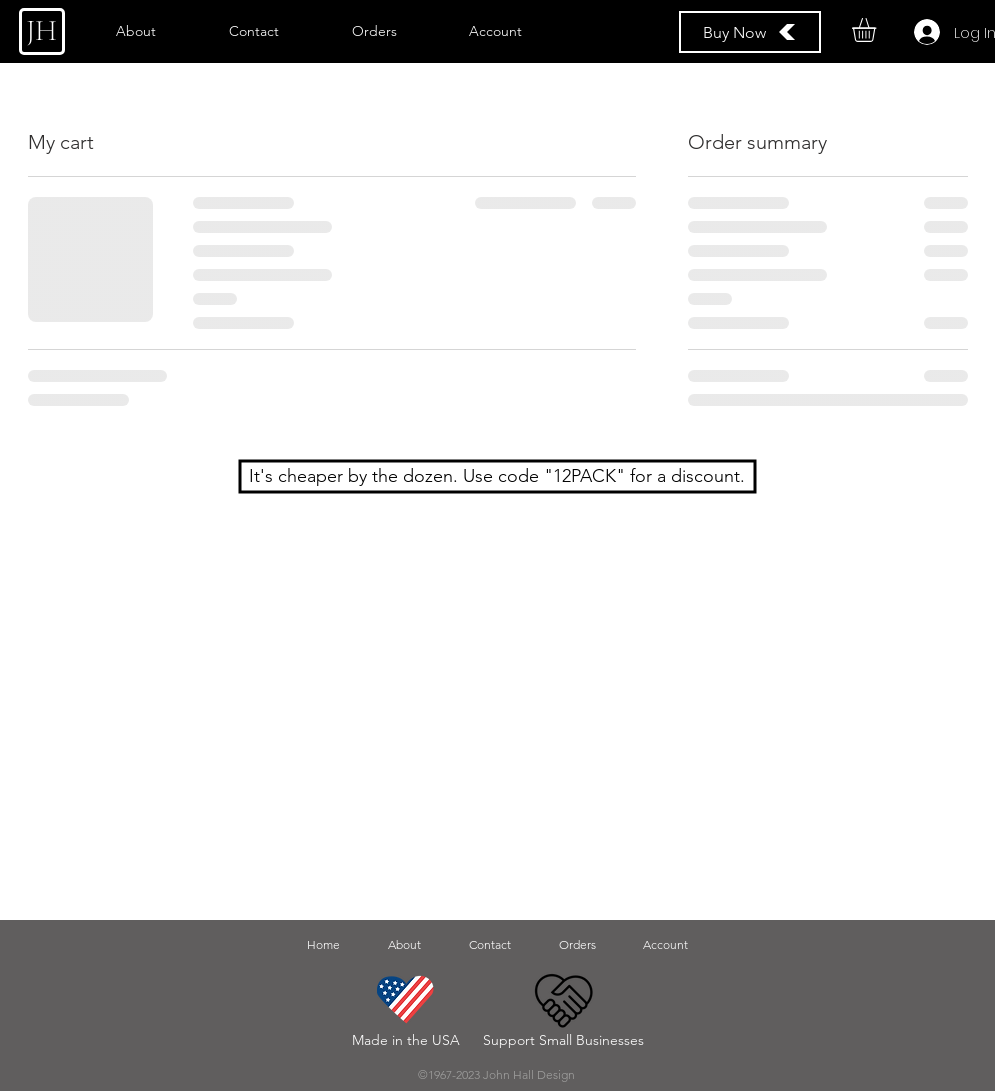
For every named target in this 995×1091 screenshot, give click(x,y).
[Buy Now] (750, 32)
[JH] (42, 31)
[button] (878, 30)
